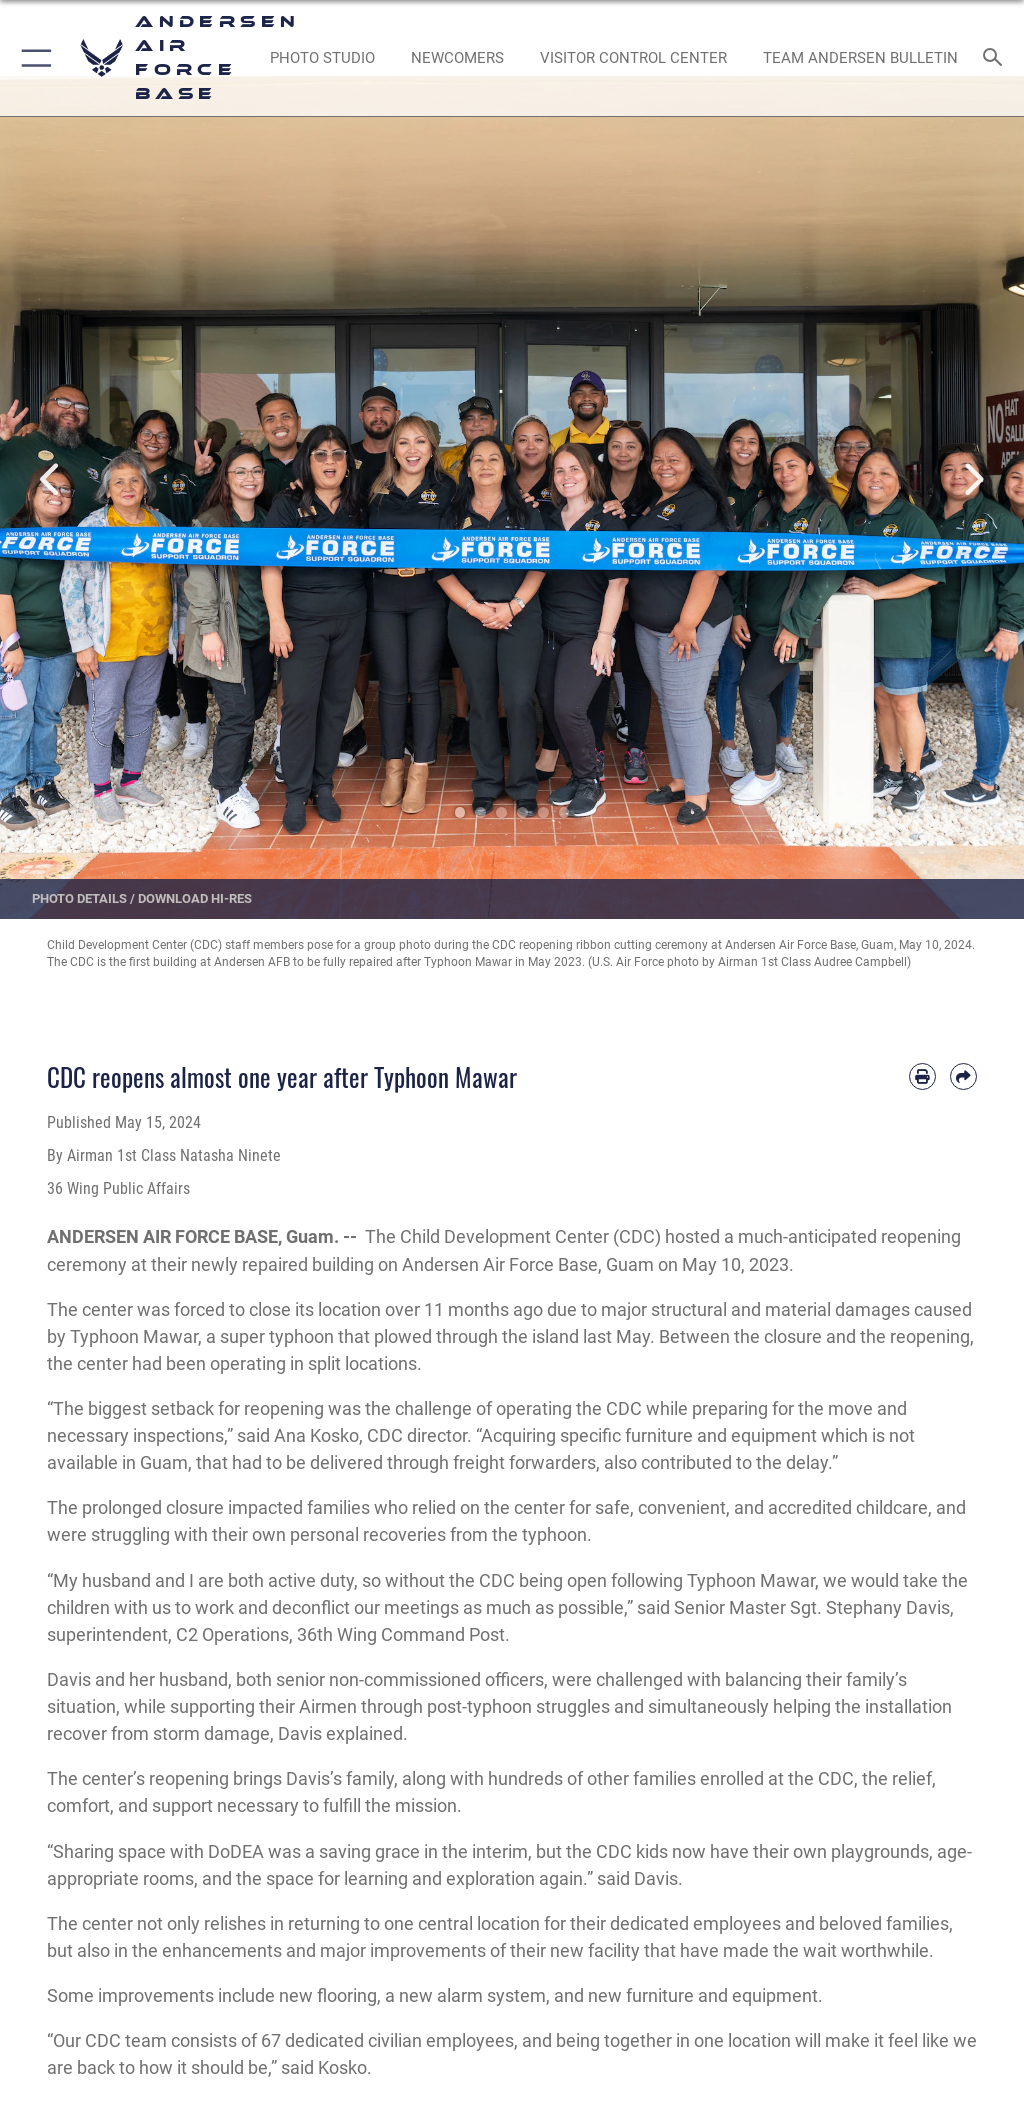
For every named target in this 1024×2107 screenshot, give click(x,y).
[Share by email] (963, 1076)
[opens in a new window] (322, 58)
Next (973, 480)
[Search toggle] (997, 58)
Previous (51, 480)
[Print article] (922, 1076)
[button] (32, 58)
